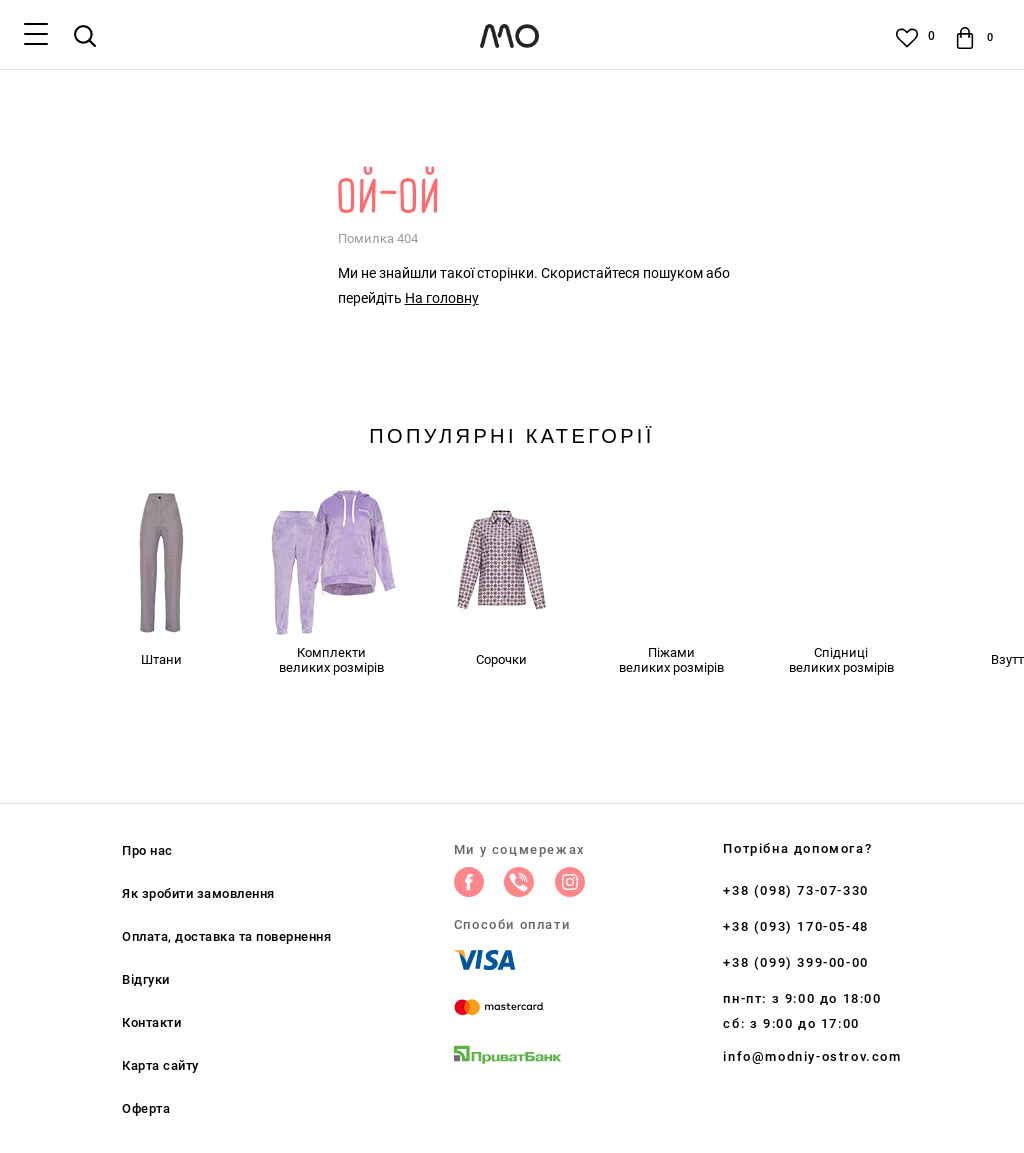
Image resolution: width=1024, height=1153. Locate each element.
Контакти (151, 1022)
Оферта (146, 1108)
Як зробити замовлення (198, 893)
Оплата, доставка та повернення (226, 936)
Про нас (147, 850)
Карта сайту (160, 1065)
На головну (442, 298)
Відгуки (146, 979)
